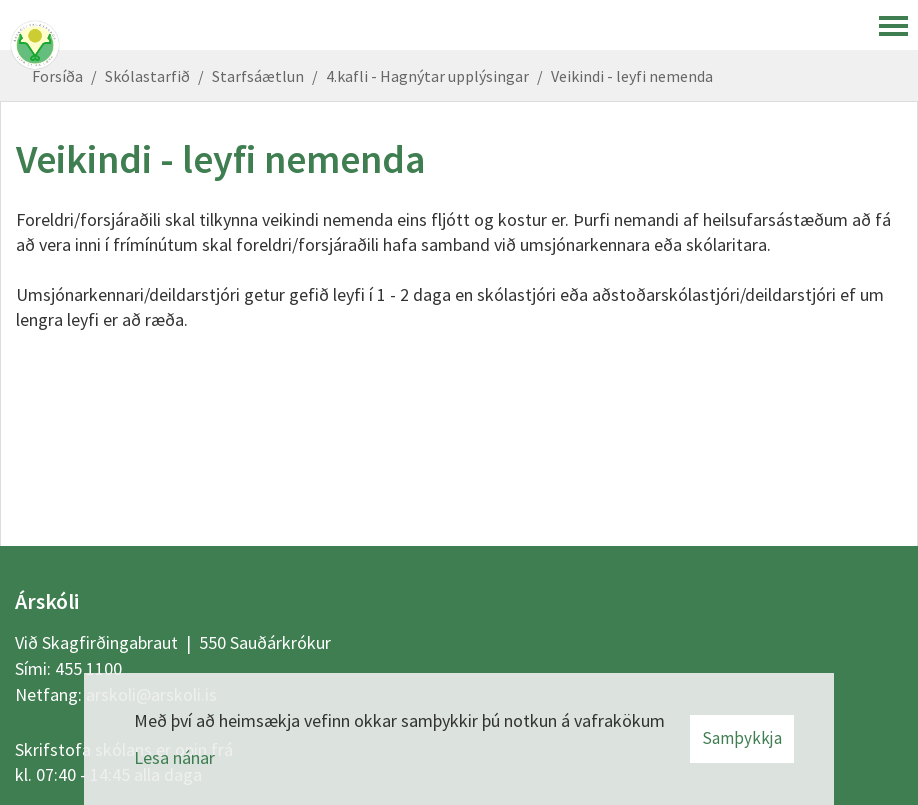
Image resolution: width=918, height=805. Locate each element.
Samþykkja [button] (742, 738)
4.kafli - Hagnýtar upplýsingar (427, 76)
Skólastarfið (147, 76)
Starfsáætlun (258, 76)
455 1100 (88, 668)
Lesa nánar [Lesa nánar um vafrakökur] (174, 757)
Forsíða (57, 76)
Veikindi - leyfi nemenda (632, 76)
